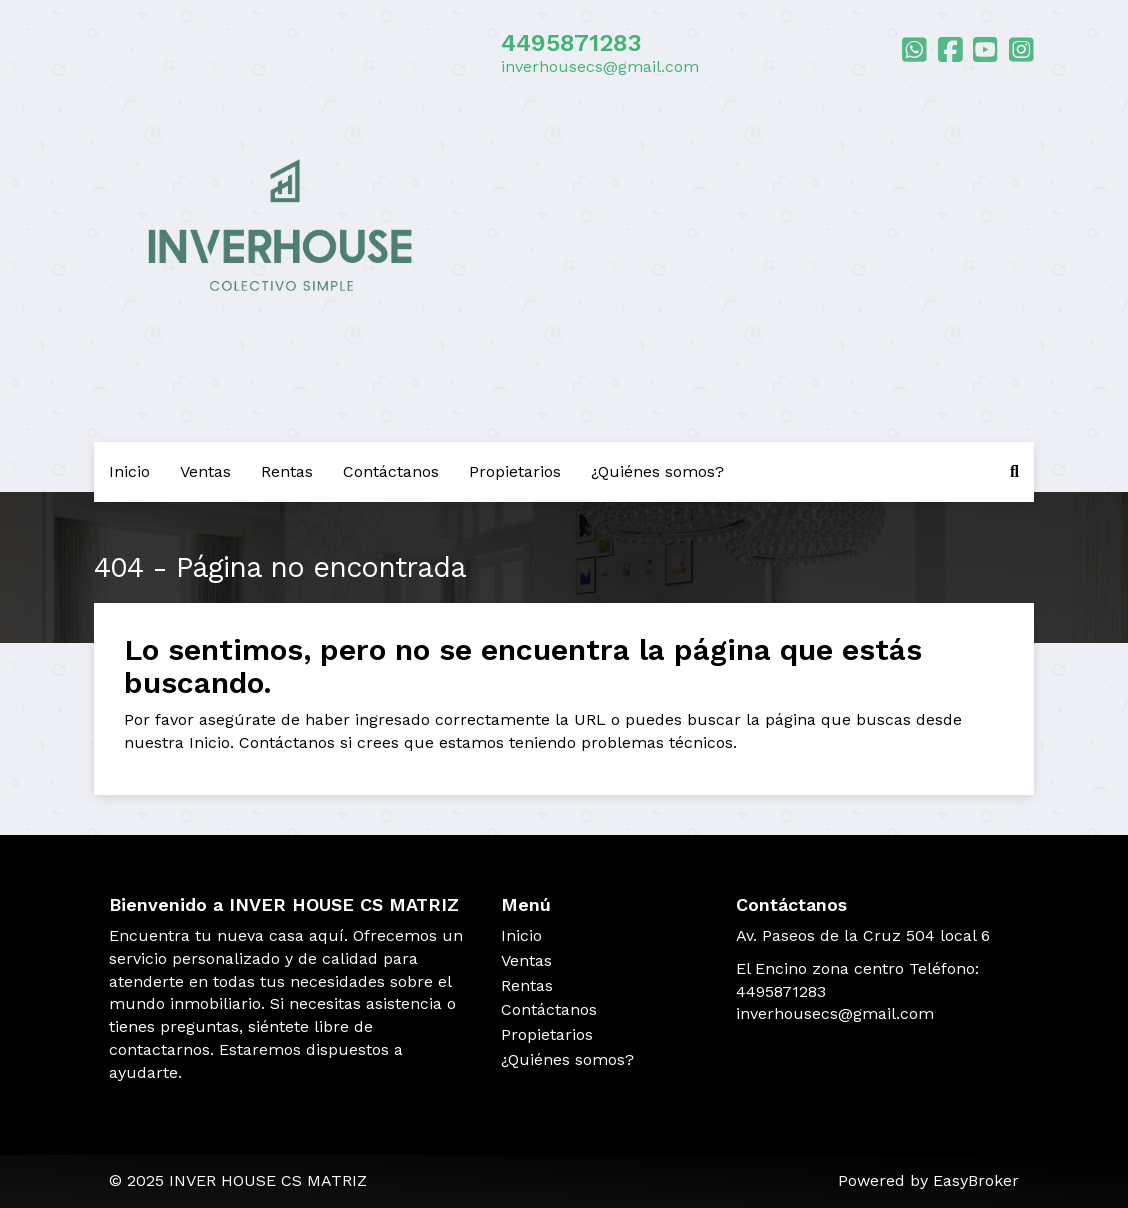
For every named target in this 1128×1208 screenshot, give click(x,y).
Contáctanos (391, 471)
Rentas (287, 471)
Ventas (205, 471)
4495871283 (571, 43)
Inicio (129, 471)
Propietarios (515, 471)
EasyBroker (976, 1180)
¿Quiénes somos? (657, 471)
